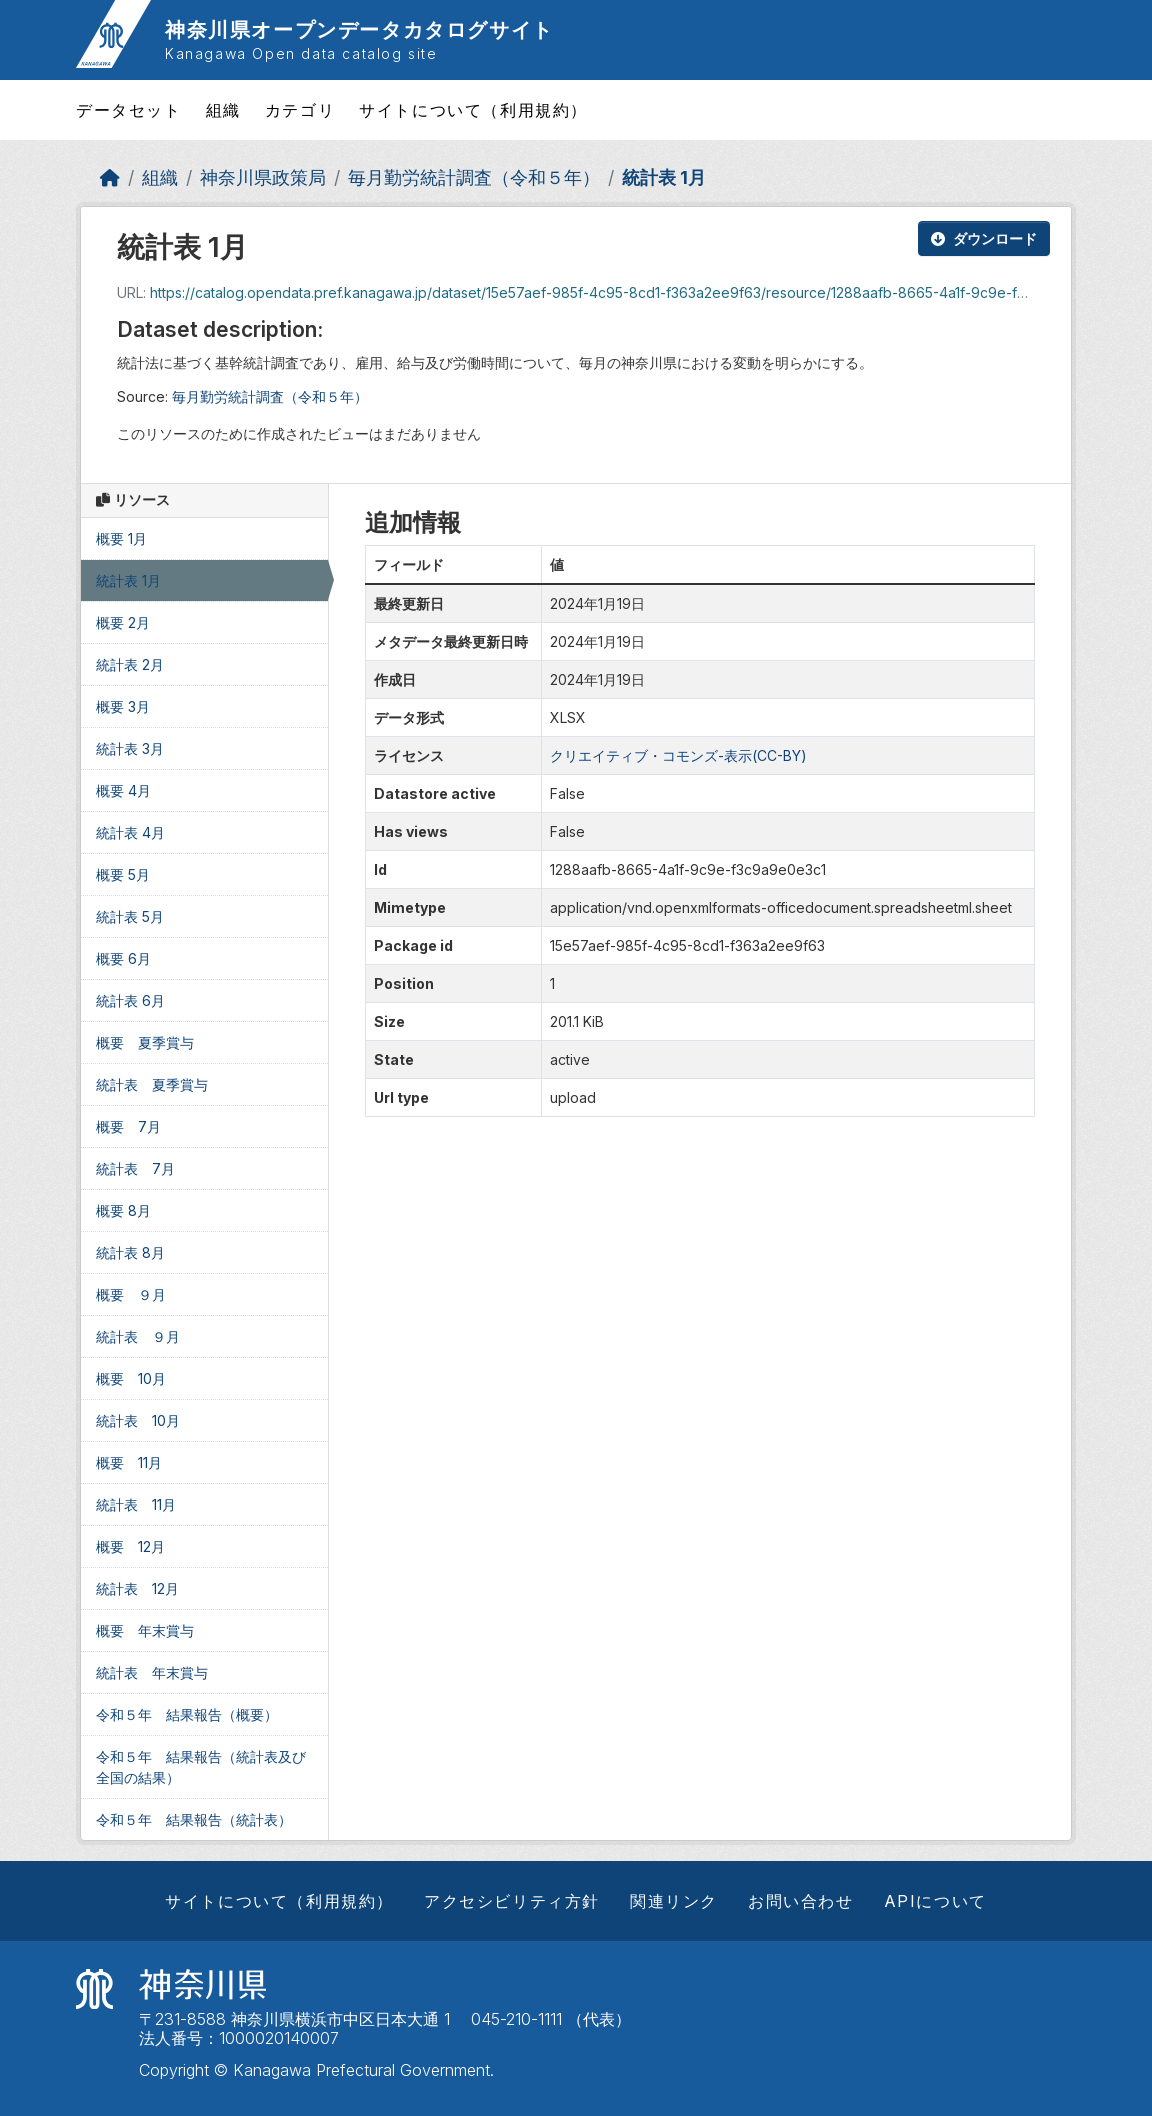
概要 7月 (128, 1126)
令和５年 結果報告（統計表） (194, 1819)
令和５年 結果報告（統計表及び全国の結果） (201, 1767)
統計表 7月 (135, 1168)
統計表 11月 (136, 1504)
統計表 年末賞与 (152, 1672)
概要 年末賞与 (145, 1630)
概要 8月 (123, 1210)
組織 (223, 110)
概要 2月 (123, 622)
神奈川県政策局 (263, 177)
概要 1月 (121, 538)
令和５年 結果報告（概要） (187, 1714)
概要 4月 (123, 790)
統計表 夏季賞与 (152, 1084)
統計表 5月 (130, 916)
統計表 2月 (130, 664)
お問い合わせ (801, 1901)
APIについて (935, 1901)
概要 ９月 (131, 1294)
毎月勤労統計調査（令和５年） (474, 177)
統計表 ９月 (138, 1336)
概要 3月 (123, 706)
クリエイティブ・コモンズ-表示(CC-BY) (678, 755)
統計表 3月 (130, 748)
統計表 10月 (138, 1420)
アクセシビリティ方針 (512, 1901)
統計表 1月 (664, 177)
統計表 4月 (130, 832)
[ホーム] (110, 177)
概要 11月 (129, 1462)
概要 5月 (123, 874)
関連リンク (674, 1901)
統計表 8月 (130, 1252)
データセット (129, 110)
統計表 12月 (137, 1588)
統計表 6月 (130, 1000)
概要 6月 (123, 958)
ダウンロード (984, 238)
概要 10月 (131, 1378)
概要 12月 (130, 1546)
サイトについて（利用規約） (473, 110)
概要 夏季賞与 (145, 1042)
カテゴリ (300, 110)
